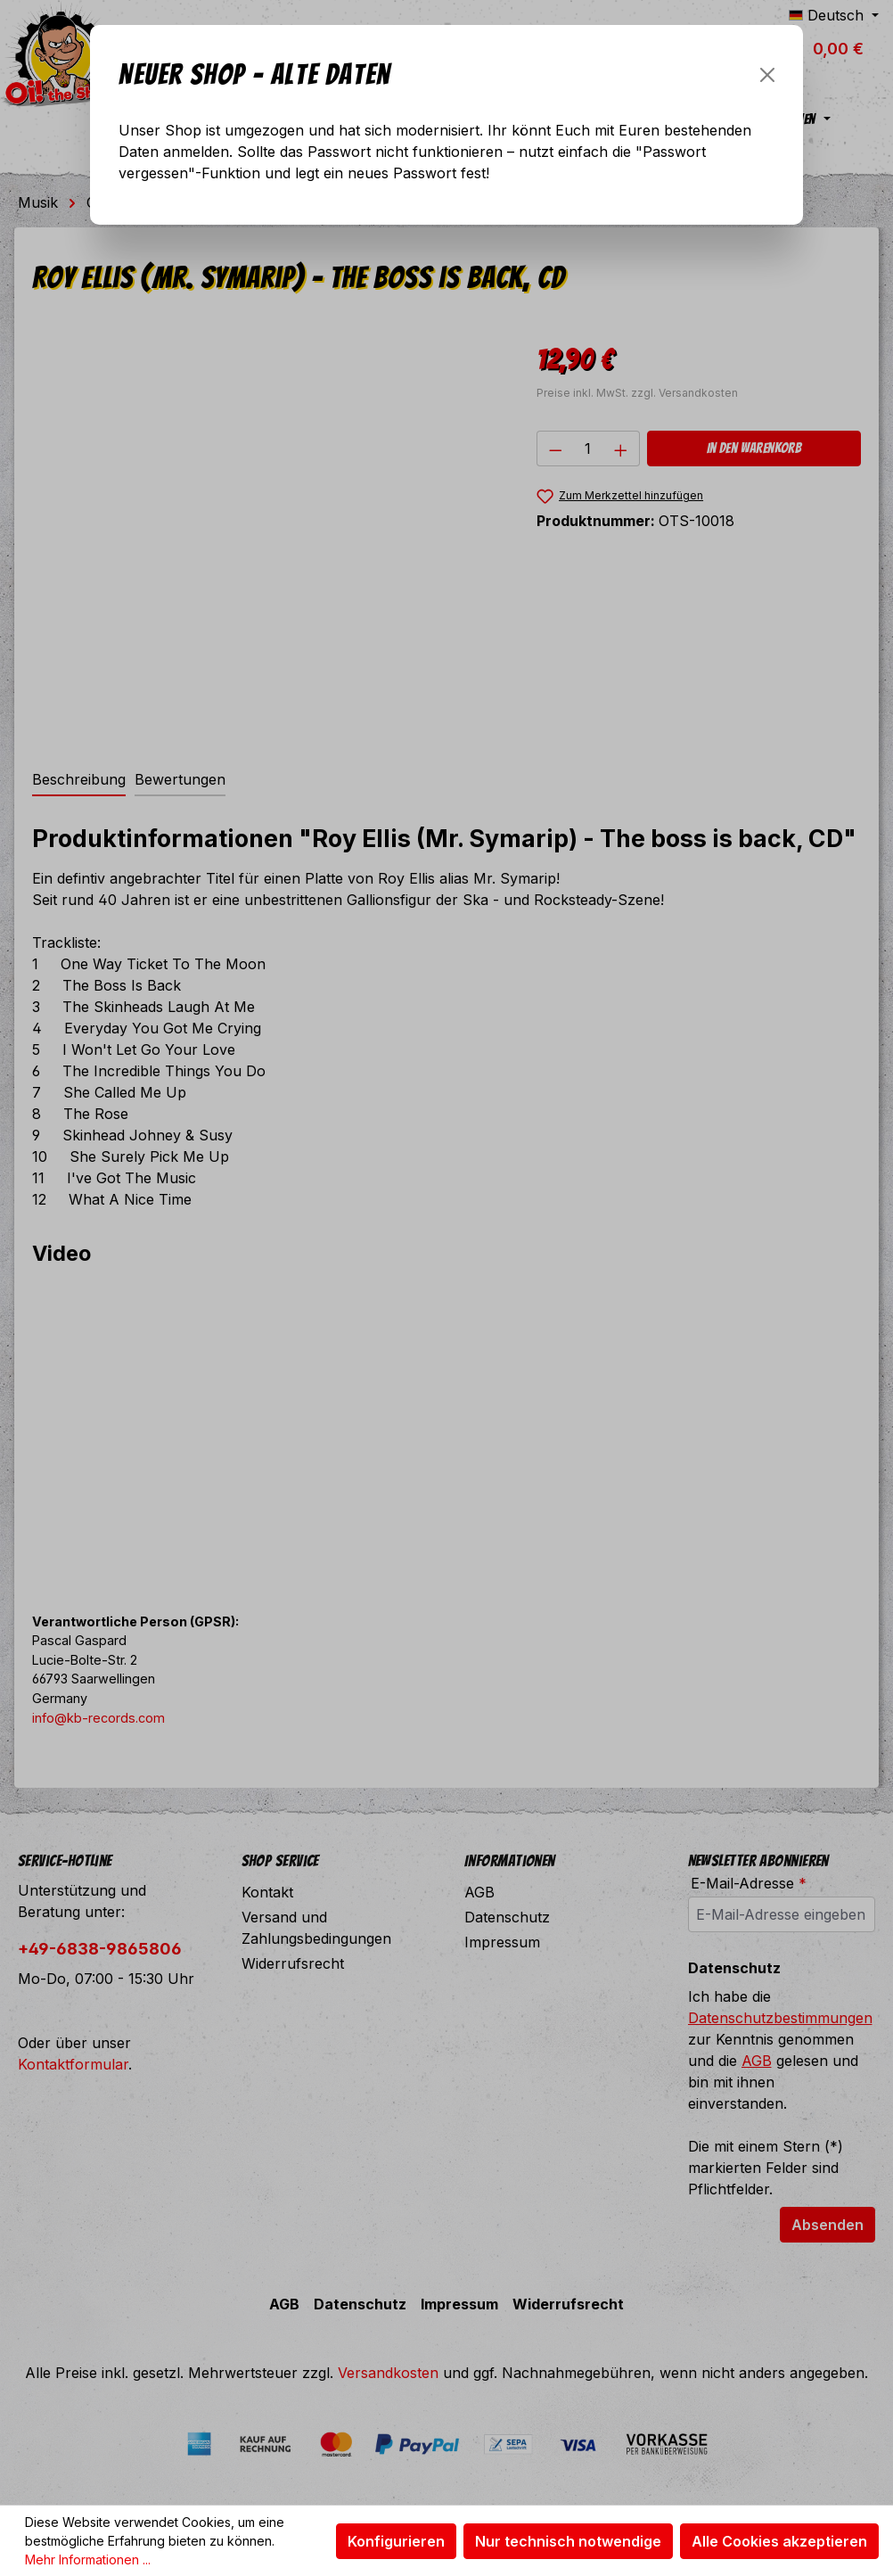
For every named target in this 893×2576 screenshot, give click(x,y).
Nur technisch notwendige (568, 2541)
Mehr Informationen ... (88, 2559)
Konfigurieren (396, 2541)
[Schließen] (767, 75)
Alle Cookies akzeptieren (779, 2541)
